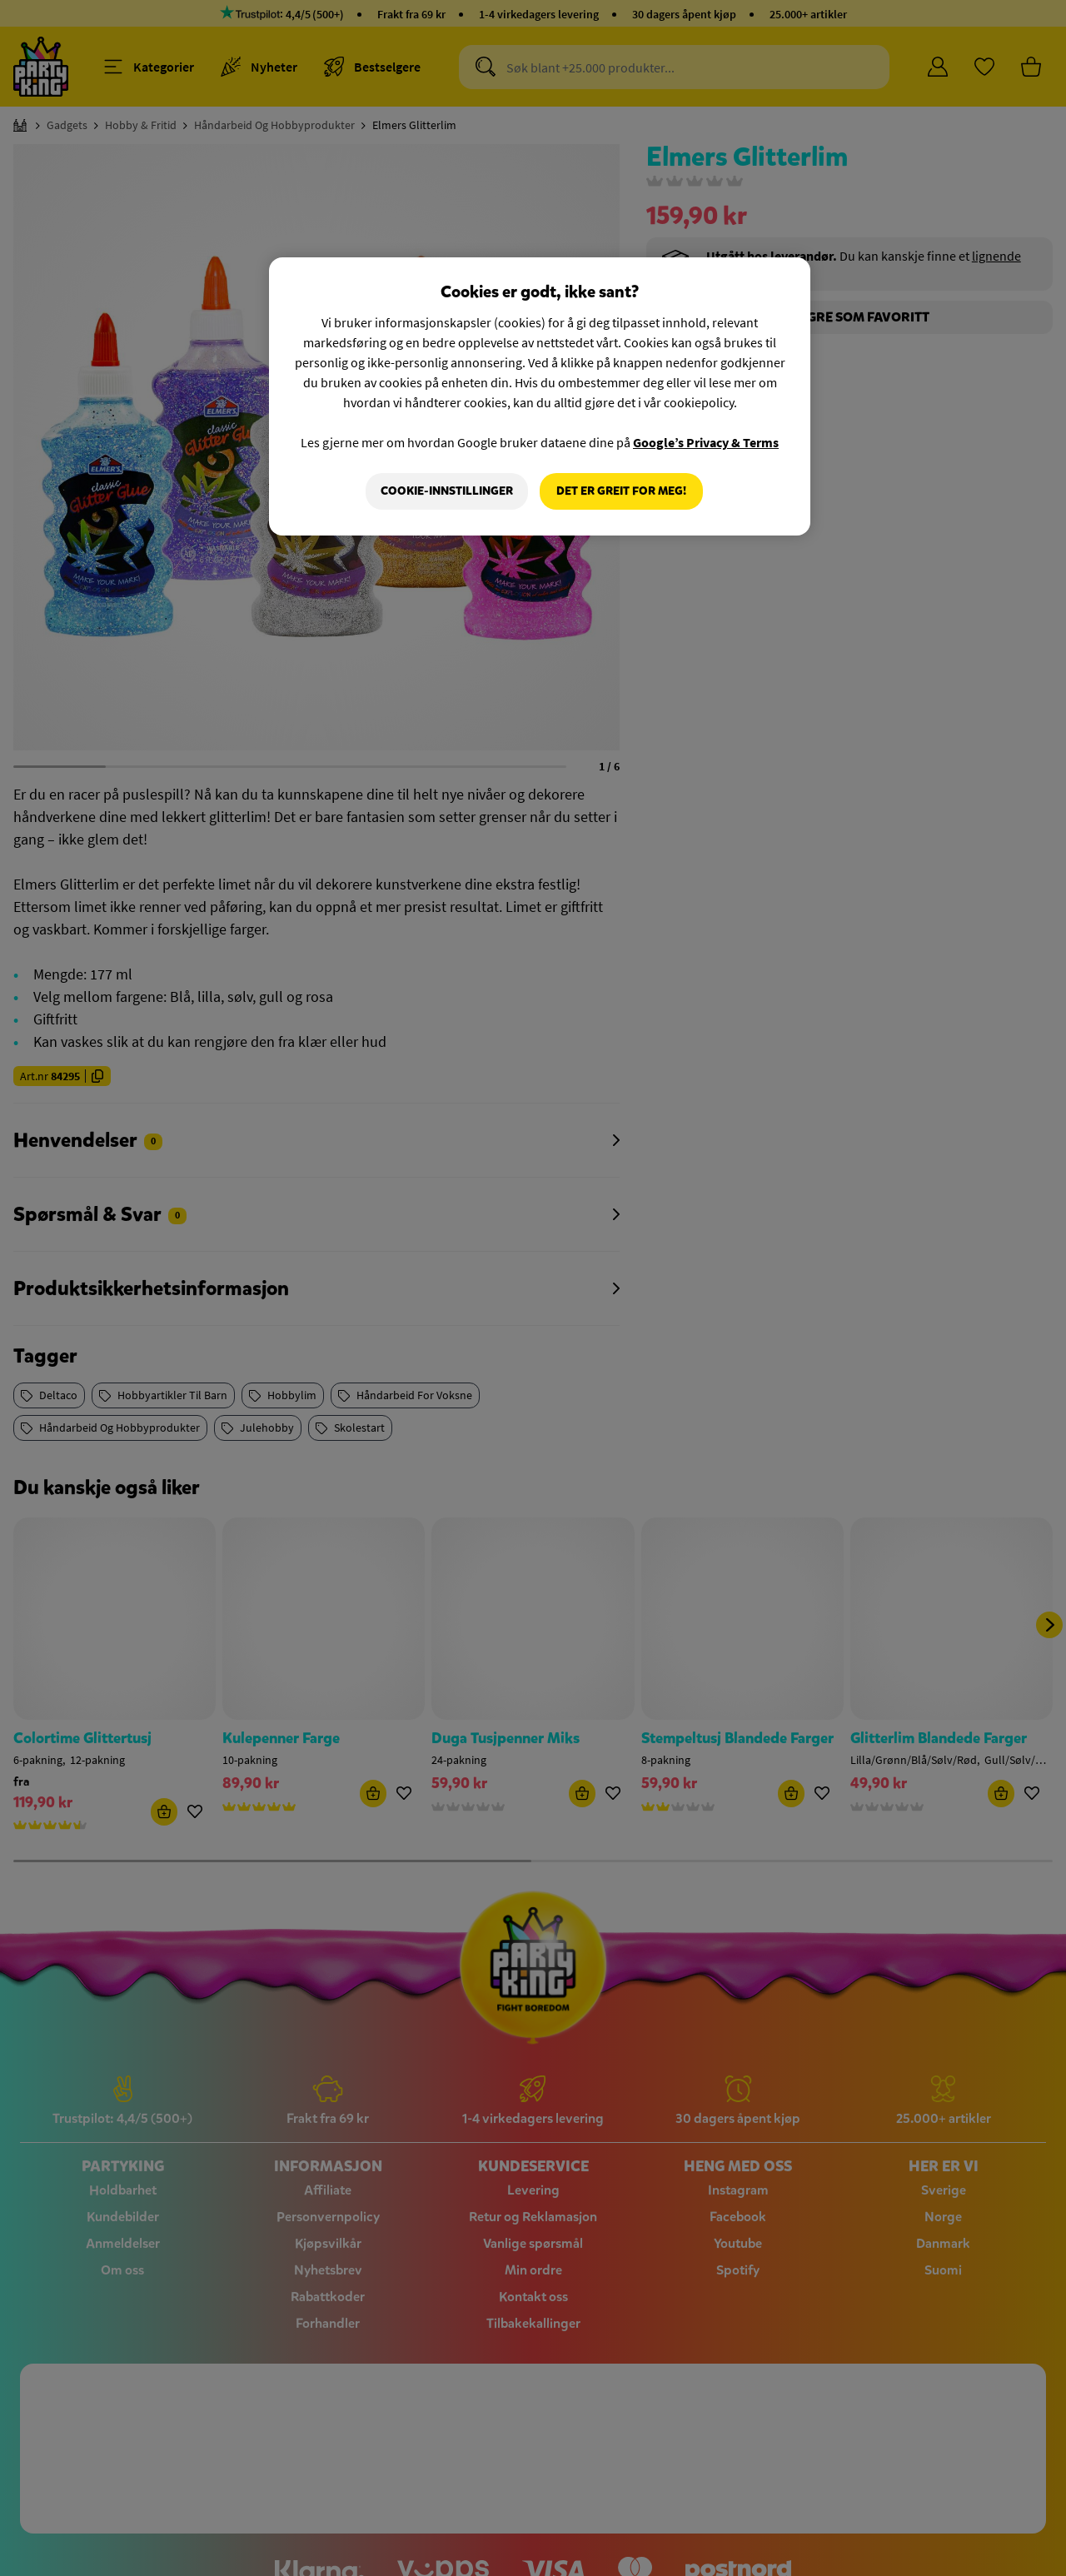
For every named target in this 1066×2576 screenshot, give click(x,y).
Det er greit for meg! (621, 491)
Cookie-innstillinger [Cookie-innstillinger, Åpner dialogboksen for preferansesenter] (447, 491)
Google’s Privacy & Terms (706, 442)
